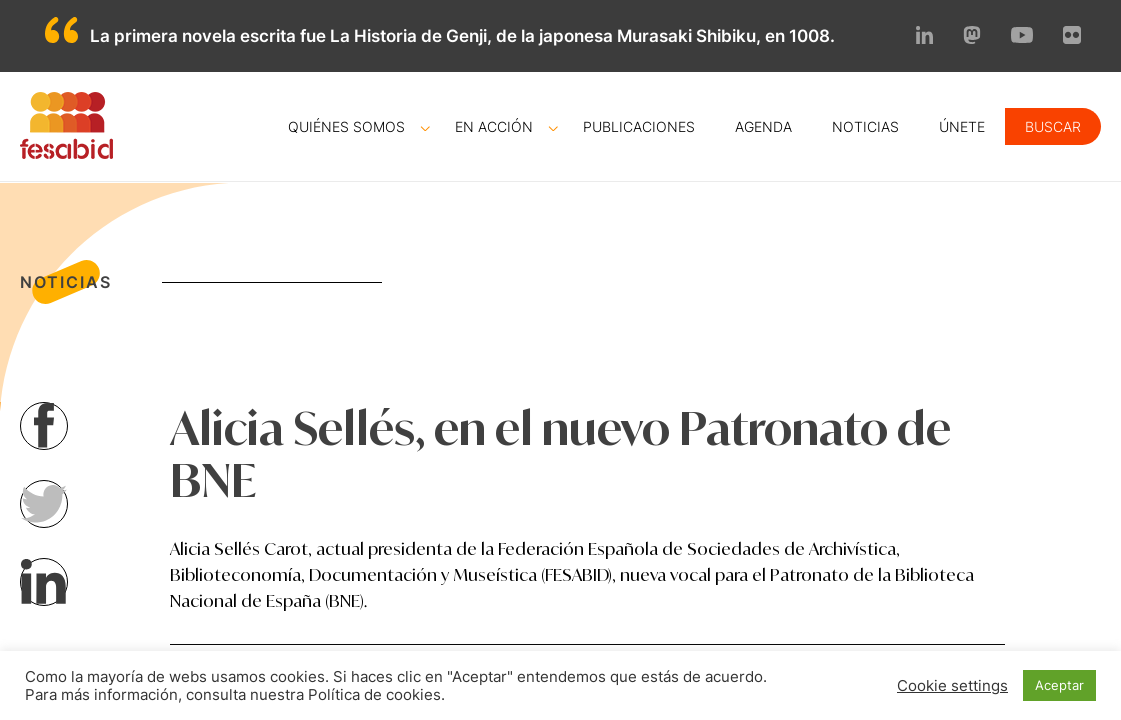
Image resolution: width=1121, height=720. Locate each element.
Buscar (1053, 126)
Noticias (865, 126)
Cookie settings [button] (952, 686)
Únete (962, 126)
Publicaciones (639, 126)
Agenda (763, 126)
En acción (494, 126)
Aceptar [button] (1059, 685)
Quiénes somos (346, 126)
